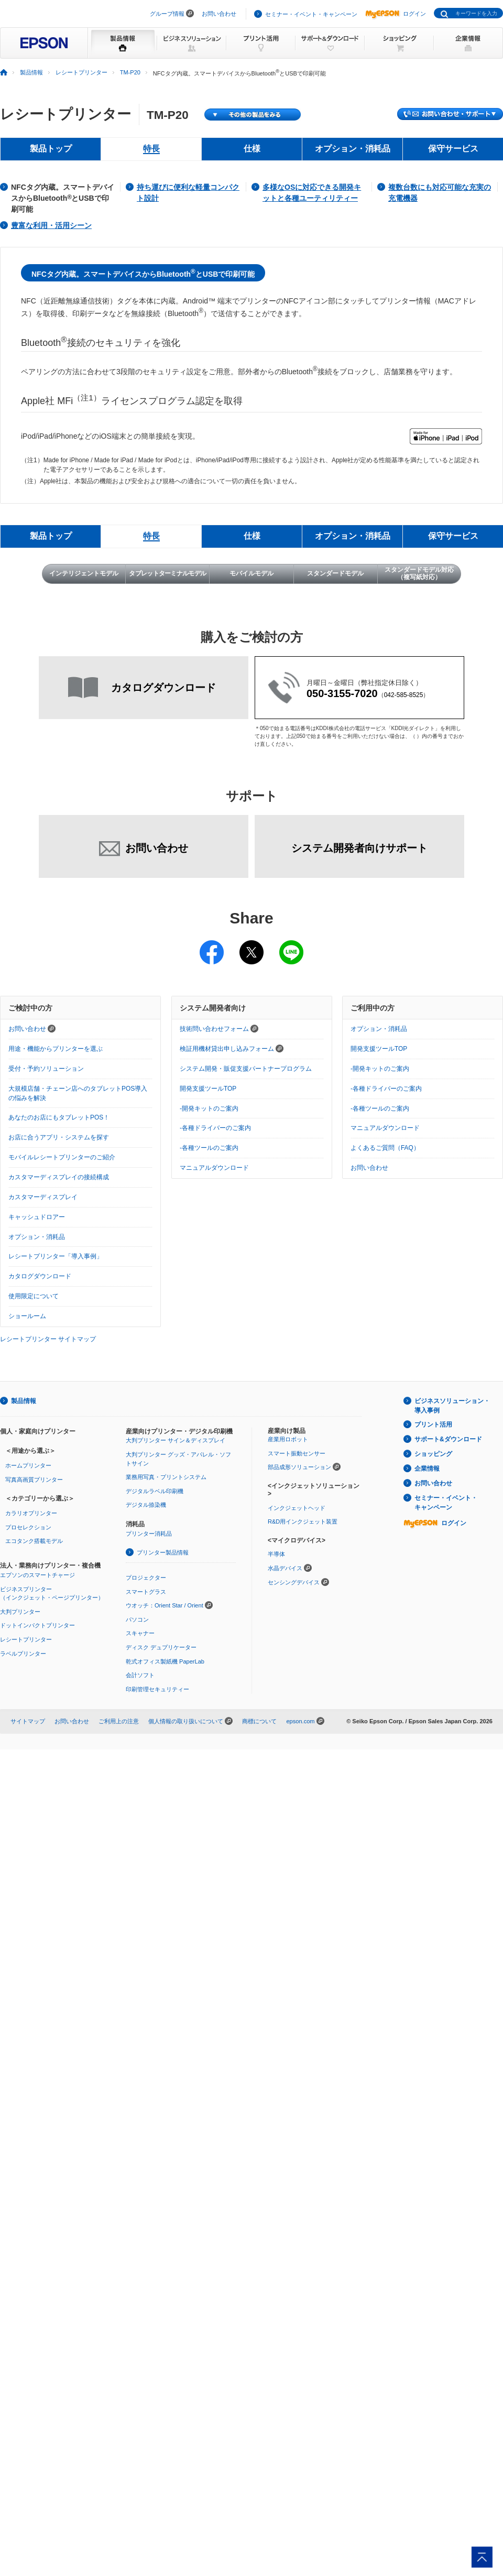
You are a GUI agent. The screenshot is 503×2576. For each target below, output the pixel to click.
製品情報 (31, 72)
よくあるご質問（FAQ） (385, 1147)
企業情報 (427, 1468)
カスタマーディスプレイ (43, 1197)
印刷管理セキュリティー (157, 1689)
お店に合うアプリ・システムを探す (58, 1137)
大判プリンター (20, 1611)
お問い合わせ (219, 13)
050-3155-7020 (342, 693)
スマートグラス (146, 1592)
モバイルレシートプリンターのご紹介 (61, 1157)
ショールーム (27, 1316)
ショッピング (433, 1454)
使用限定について (33, 1296)
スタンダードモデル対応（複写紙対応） (419, 573)
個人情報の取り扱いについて (185, 1721)
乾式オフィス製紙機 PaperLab (165, 1661)
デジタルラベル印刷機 (154, 1491)
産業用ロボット (288, 1439)
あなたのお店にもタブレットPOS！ (59, 1117)
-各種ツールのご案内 (209, 1147)
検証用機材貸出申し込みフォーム (231, 1048)
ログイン (395, 13)
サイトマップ (27, 1721)
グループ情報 (167, 13)
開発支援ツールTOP (208, 1088)
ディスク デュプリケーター (161, 1647)
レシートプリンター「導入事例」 (55, 1256)
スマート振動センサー (296, 1453)
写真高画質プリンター (34, 1479)
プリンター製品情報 (163, 1552)
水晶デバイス (285, 1568)
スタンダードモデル (335, 573)
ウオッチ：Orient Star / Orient (164, 1605)
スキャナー (140, 1633)
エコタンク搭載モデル (34, 1541)
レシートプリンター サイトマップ (48, 1339)
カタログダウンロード (39, 1276)
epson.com (300, 1721)
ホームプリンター (28, 1465)
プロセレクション (28, 1527)
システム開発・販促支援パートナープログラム (246, 1068)
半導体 (276, 1554)
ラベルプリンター (23, 1653)
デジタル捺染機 (146, 1505)
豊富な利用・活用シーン (51, 225)
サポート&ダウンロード (448, 1439)
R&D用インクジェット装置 (302, 1521)
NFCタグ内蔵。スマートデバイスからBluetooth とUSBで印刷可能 (62, 198)
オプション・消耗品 (36, 1237)
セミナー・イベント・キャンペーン (311, 14)
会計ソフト (140, 1675)
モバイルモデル (251, 573)
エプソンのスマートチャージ (37, 1575)
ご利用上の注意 (119, 1721)
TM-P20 (130, 72)
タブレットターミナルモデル (167, 573)
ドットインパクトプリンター (37, 1625)
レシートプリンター (81, 72)
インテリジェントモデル (83, 573)
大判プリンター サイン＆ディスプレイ (175, 1440)
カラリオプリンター (31, 1513)
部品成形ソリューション (299, 1467)
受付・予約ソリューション (46, 1068)
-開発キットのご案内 (209, 1108)
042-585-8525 (403, 695)
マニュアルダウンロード (214, 1167)
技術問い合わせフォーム (219, 1028)
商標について (259, 1721)
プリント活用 (433, 1424)
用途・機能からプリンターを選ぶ (55, 1048)
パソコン (137, 1619)
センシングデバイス (294, 1582)
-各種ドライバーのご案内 (215, 1128)
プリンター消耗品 (149, 1533)
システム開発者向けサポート (359, 848)
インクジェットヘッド (296, 1508)
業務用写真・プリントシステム (166, 1477)
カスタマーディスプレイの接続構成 (58, 1177)
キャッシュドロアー (36, 1217)
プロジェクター (146, 1577)
